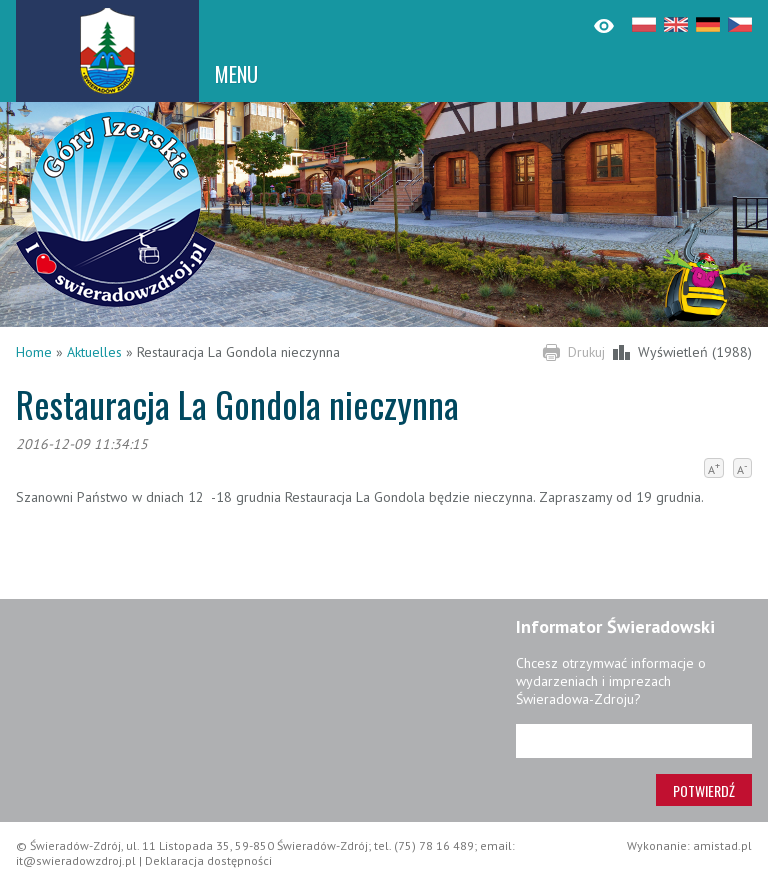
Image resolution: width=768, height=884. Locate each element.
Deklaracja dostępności (208, 860)
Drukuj (586, 352)
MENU (236, 74)
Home (34, 352)
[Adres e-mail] (634, 741)
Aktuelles (94, 352)
